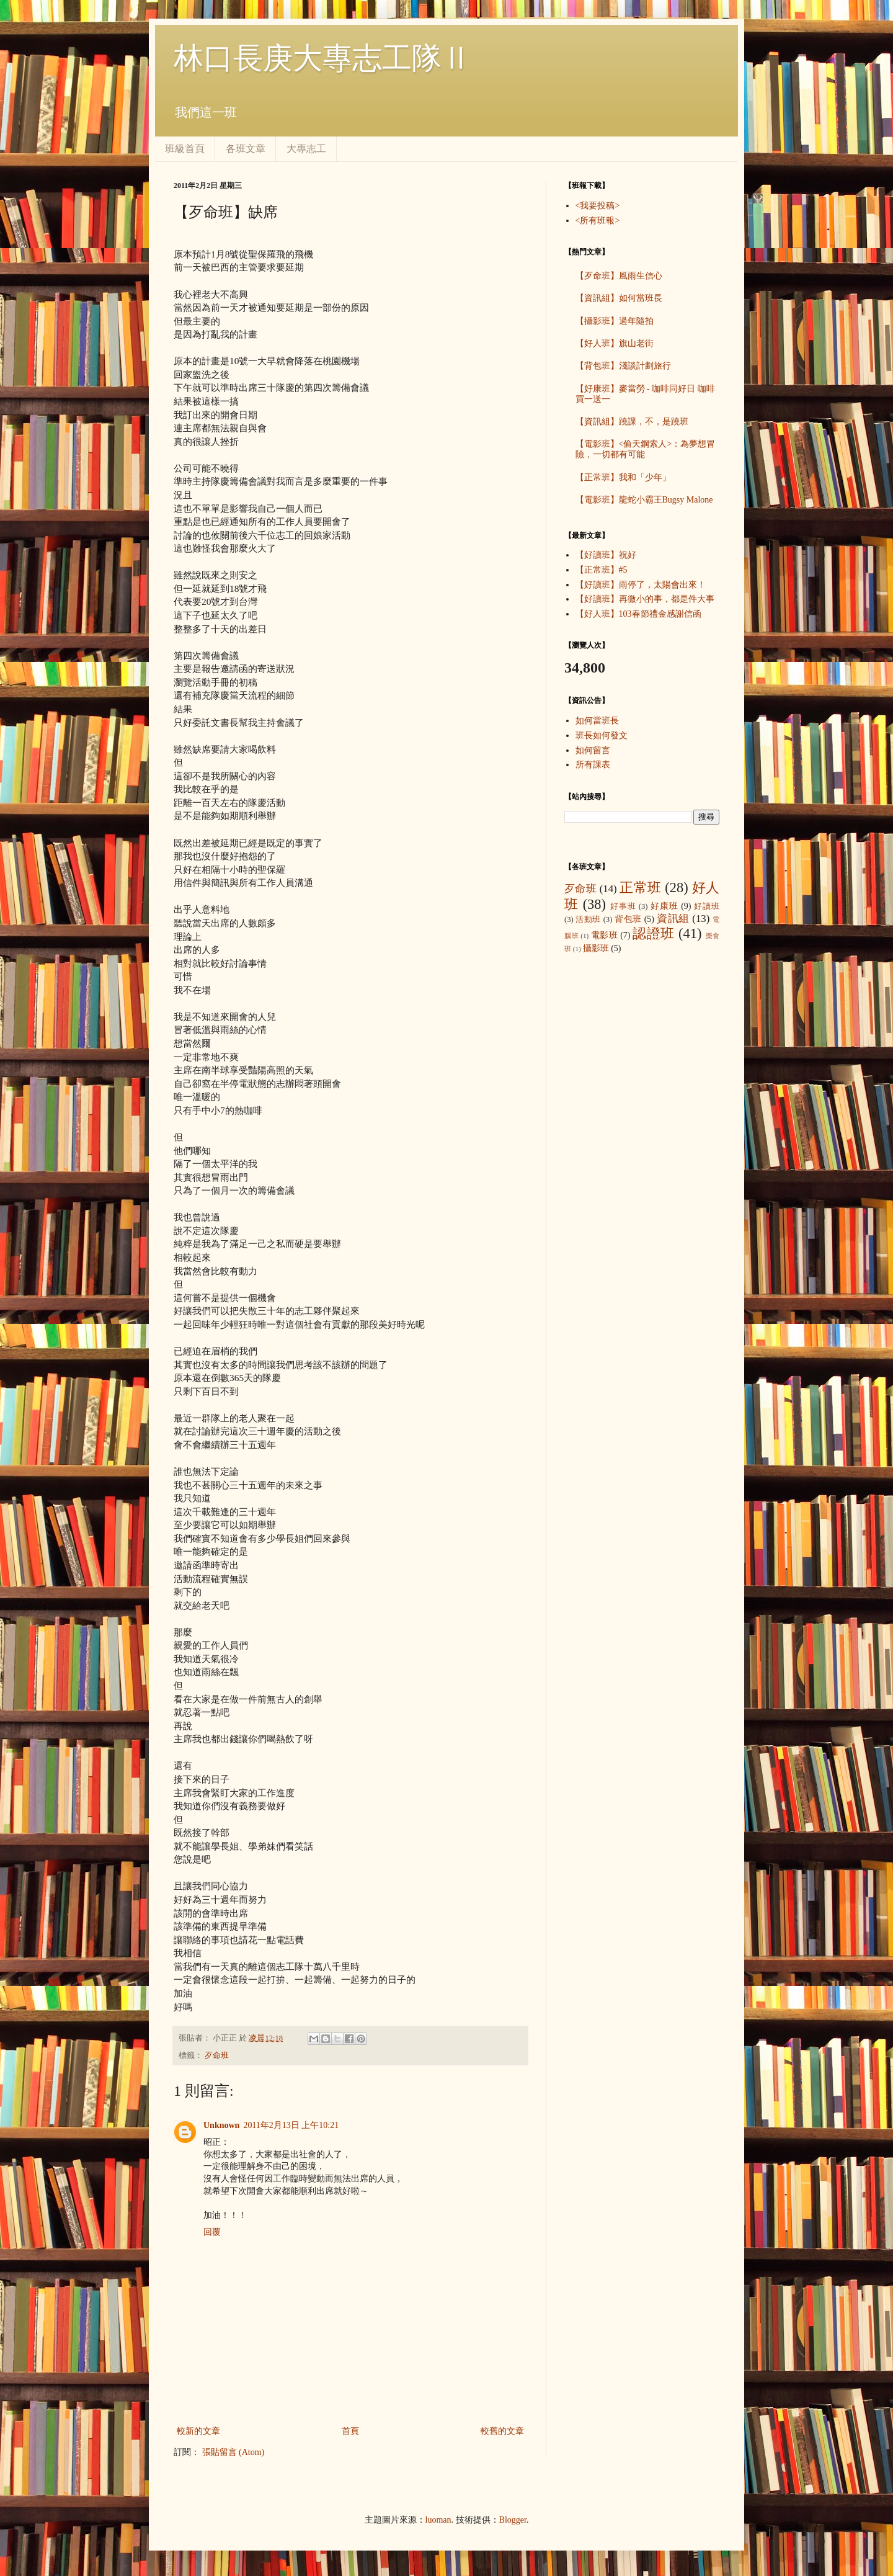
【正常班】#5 (601, 570)
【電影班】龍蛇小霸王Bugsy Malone (644, 499)
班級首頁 (185, 148)
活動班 (588, 919)
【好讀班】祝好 (605, 555)
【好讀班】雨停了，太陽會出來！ (640, 584)
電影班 (604, 935)
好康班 (664, 906)
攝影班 (596, 948)
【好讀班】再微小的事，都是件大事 (644, 599)
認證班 (654, 933)
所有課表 (592, 764)
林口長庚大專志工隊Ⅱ (322, 58)
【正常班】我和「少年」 (623, 477)
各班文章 (245, 148)
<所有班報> (597, 220)
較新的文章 (198, 2431)
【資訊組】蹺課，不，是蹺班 (631, 421)
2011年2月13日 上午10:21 (291, 2125)
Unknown (221, 2125)
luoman (438, 2520)
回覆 (212, 2232)
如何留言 (592, 750)
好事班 (623, 906)
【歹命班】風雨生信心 (618, 275)
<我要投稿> (597, 205)
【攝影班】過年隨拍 (614, 321)
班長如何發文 (601, 735)
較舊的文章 (502, 2431)
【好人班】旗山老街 (614, 343)
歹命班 (217, 2055)
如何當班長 (597, 720)
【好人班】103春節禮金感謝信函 (638, 614)
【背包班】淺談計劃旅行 (623, 365)
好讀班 (706, 906)
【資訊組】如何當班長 (618, 298)
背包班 (628, 919)
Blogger (512, 2520)
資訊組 (673, 918)
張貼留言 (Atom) (233, 2452)
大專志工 (306, 148)
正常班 (640, 887)
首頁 (350, 2431)
